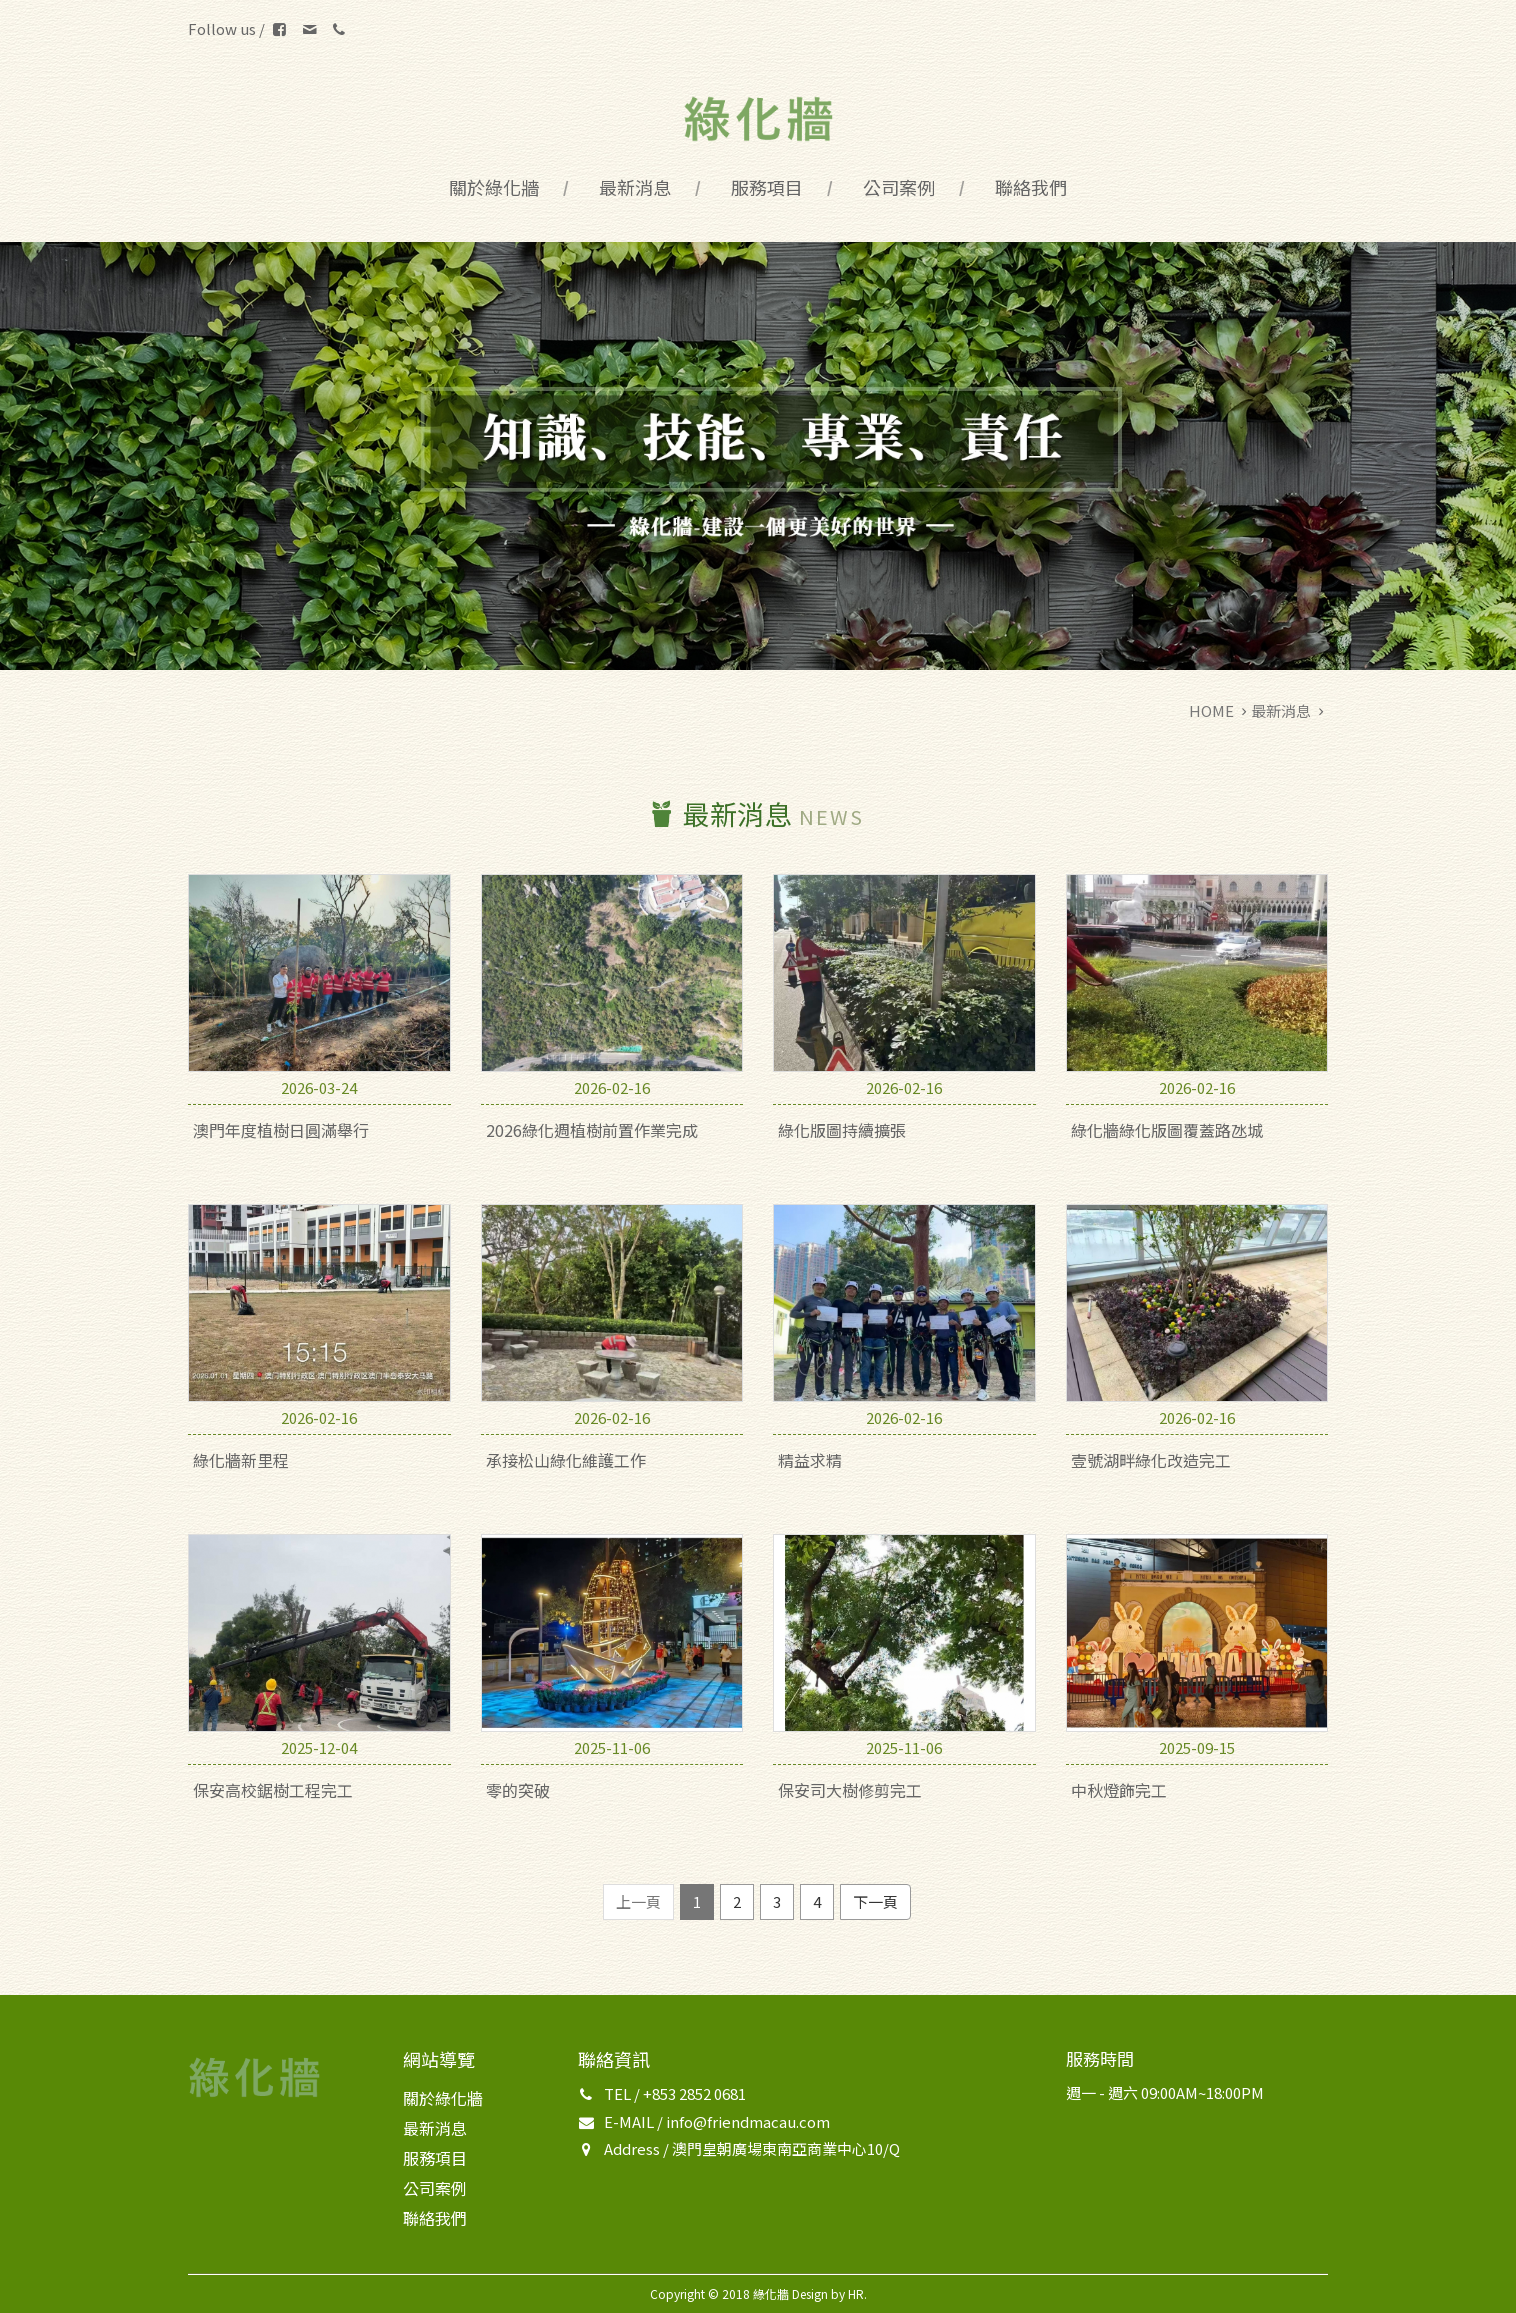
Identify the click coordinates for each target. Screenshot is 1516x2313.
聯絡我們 (1031, 187)
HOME (1211, 710)
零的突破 (518, 1790)
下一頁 (875, 1901)
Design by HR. (829, 2293)
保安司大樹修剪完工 (850, 1790)
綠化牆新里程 (241, 1460)
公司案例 (899, 187)
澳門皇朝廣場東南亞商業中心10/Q (786, 2148)
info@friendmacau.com (748, 2121)
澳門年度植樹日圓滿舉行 (281, 1130)
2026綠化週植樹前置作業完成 (592, 1130)
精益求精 (810, 1460)
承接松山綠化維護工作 (566, 1460)
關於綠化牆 (494, 187)
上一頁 (638, 1901)
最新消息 (635, 187)
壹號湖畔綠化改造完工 (1151, 1460)
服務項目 (767, 187)
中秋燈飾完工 (1119, 1790)
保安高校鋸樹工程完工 (273, 1790)
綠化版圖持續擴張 (842, 1130)
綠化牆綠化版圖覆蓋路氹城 (1167, 1130)
